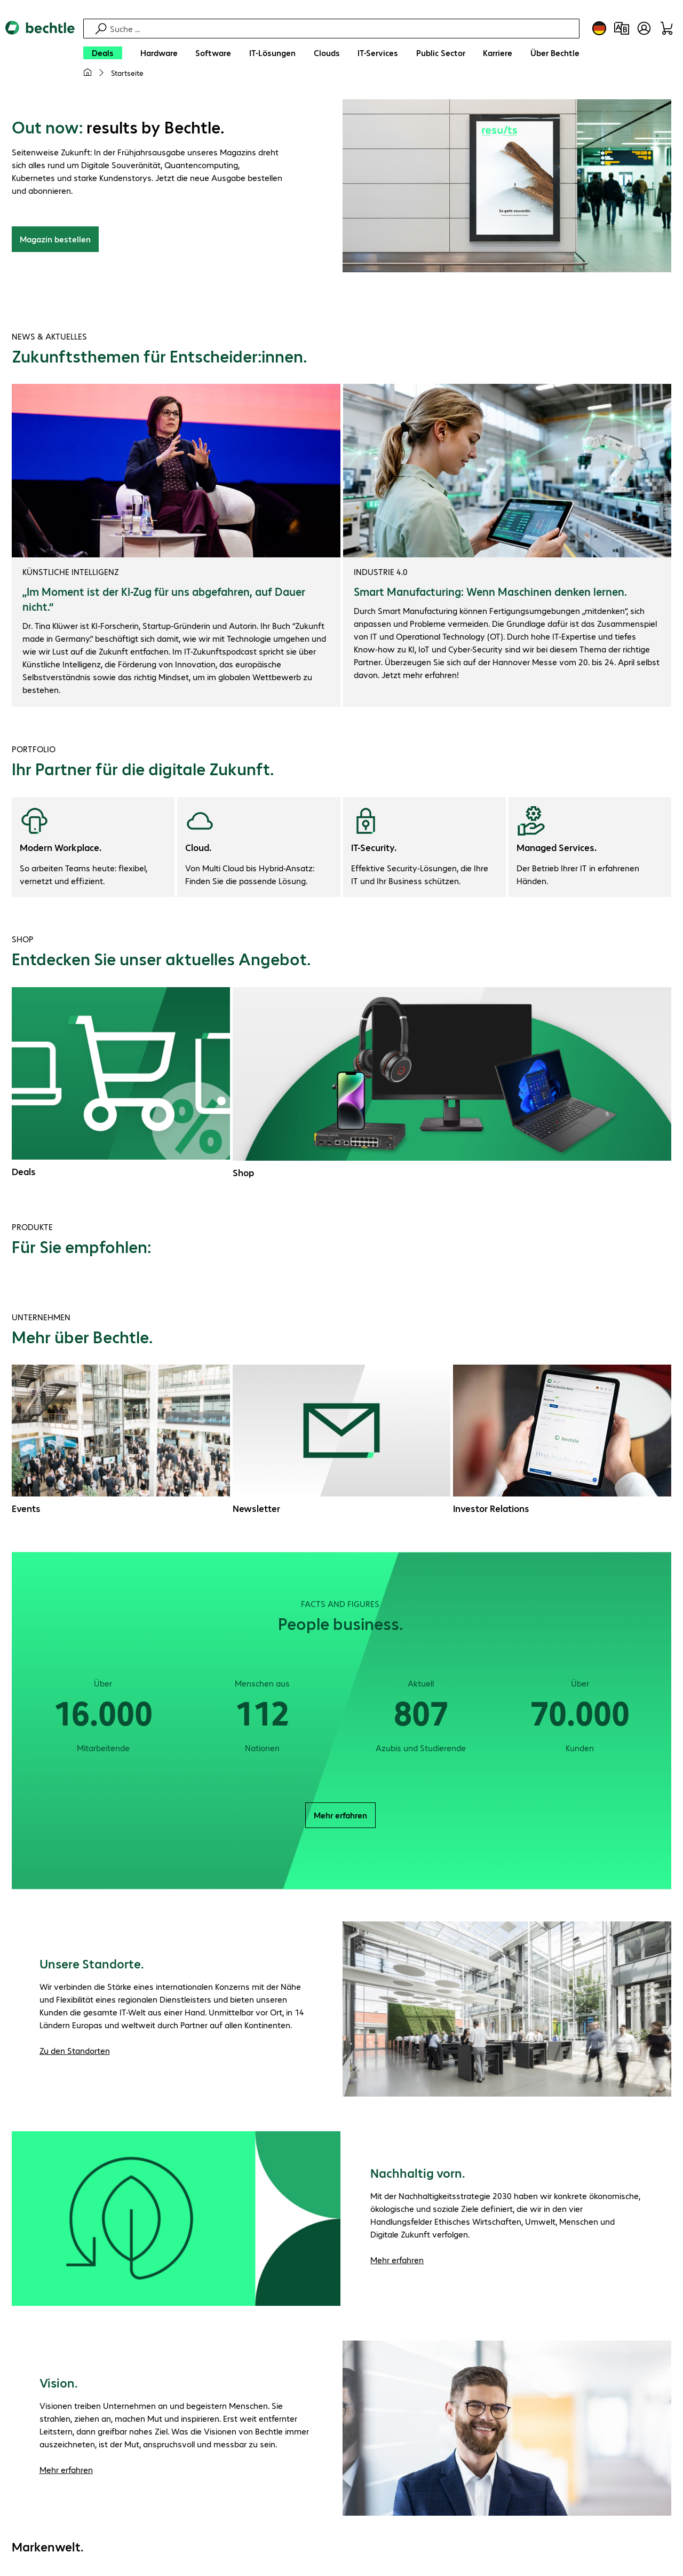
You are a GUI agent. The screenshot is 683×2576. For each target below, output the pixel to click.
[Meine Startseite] (87, 72)
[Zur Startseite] (40, 54)
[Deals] (102, 52)
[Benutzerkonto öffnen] (644, 28)
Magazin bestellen (55, 239)
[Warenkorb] (666, 28)
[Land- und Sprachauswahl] (599, 28)
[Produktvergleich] (621, 28)
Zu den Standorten (74, 2050)
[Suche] (343, 28)
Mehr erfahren (340, 1815)
